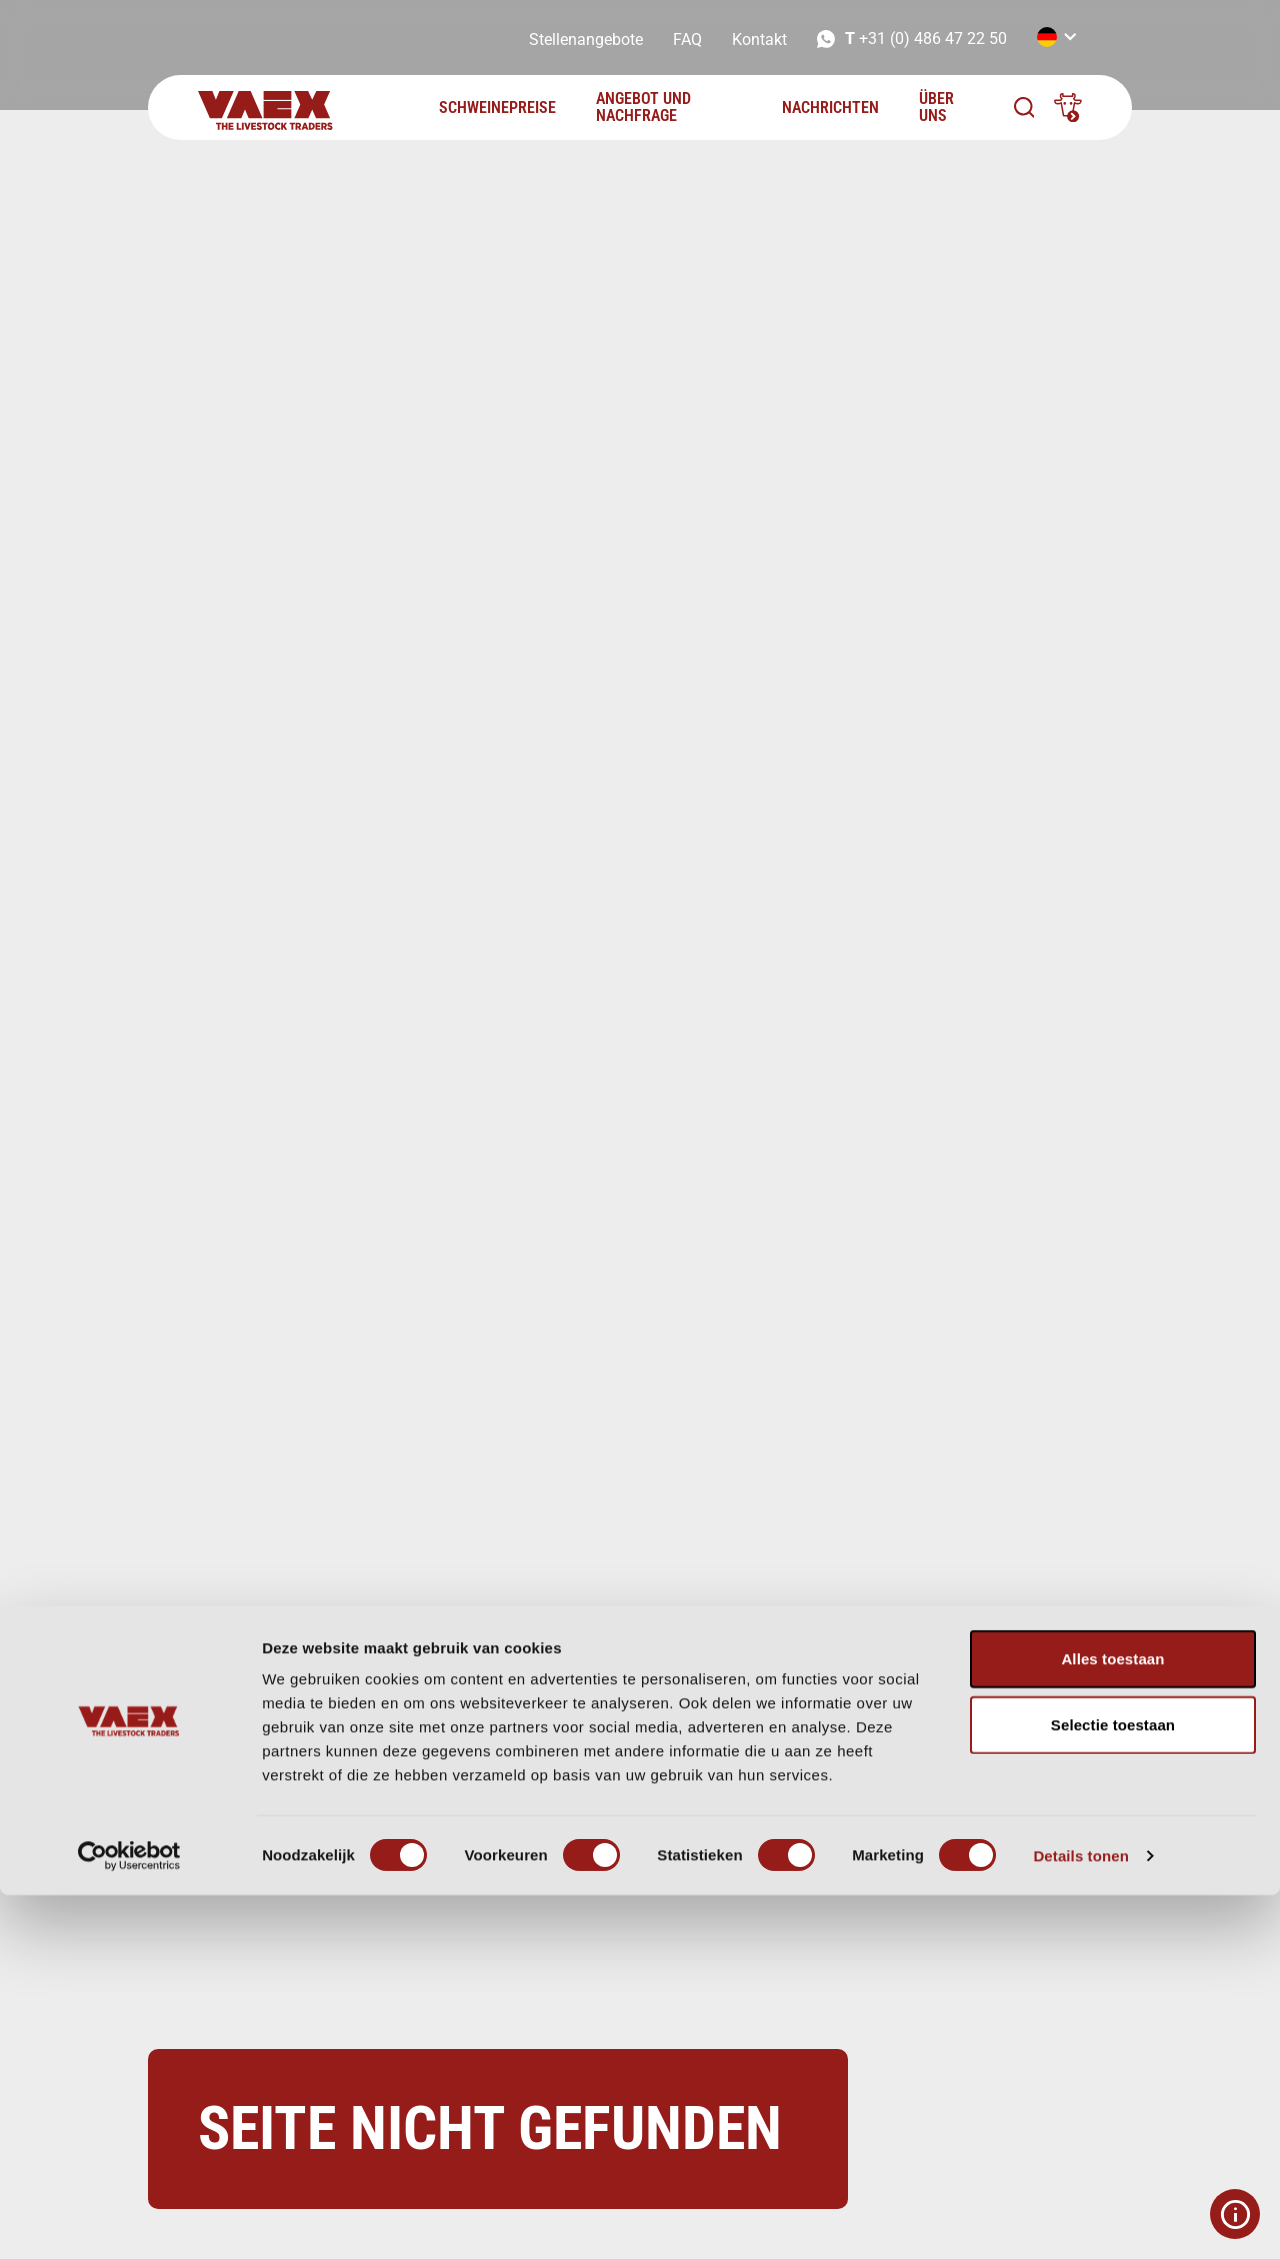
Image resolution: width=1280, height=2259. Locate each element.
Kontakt (759, 39)
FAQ (687, 39)
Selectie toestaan (1113, 2088)
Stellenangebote (586, 39)
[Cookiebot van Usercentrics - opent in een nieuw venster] (129, 2220)
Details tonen (1080, 2219)
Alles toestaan (1112, 2022)
